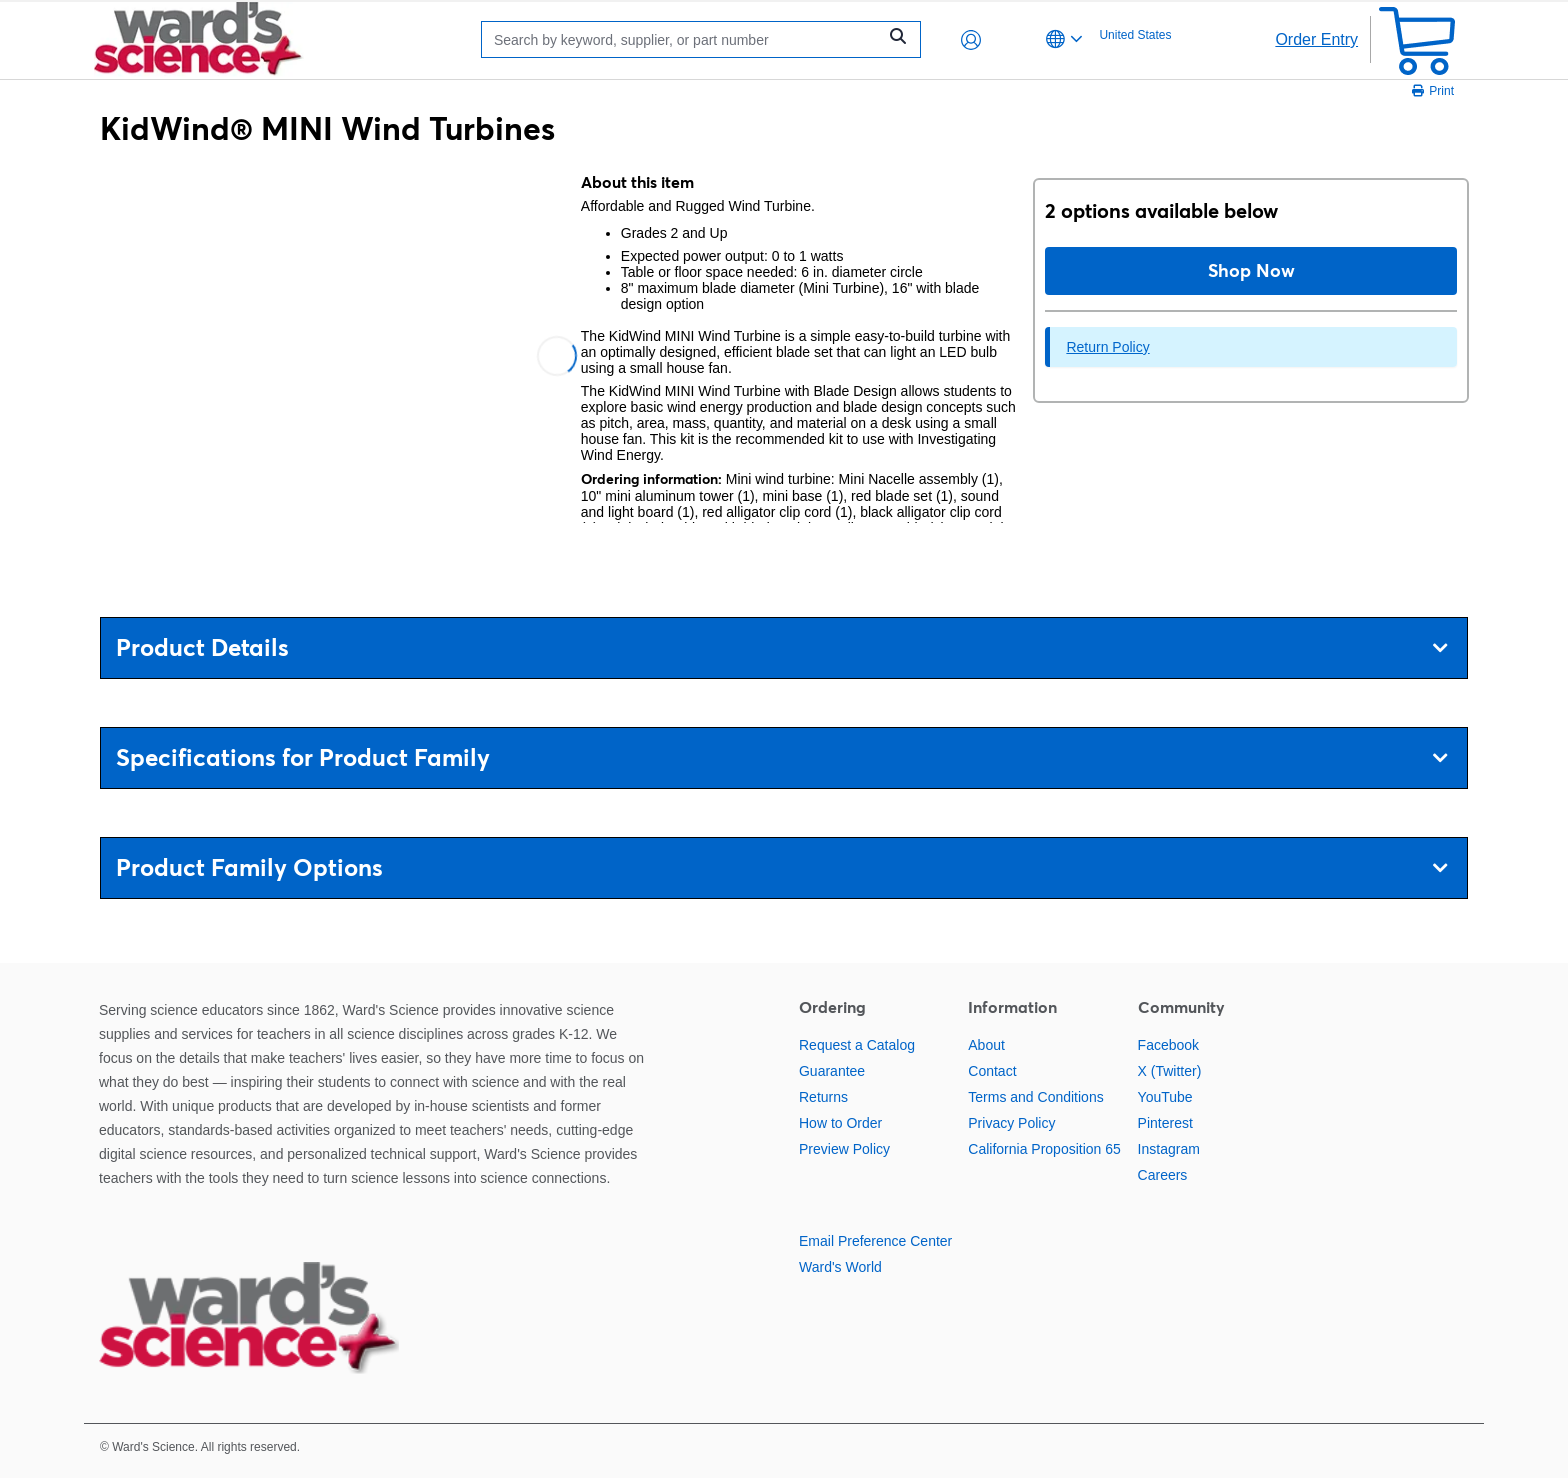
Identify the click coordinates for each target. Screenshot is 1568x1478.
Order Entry (1316, 39)
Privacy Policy (1011, 1123)
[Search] (684, 39)
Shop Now (1251, 270)
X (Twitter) (1170, 1071)
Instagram (1169, 1149)
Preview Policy (844, 1149)
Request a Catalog (857, 1045)
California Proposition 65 (1044, 1149)
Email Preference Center (875, 1241)
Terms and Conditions (1035, 1097)
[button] (971, 40)
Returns (823, 1097)
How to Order (840, 1123)
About (986, 1045)
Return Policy (1107, 347)
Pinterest (1165, 1123)
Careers (1163, 1175)
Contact (992, 1071)
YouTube (1165, 1097)
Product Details (781, 647)
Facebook (1168, 1045)
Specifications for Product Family (781, 757)
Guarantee (832, 1071)
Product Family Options (781, 867)
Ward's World (840, 1267)
